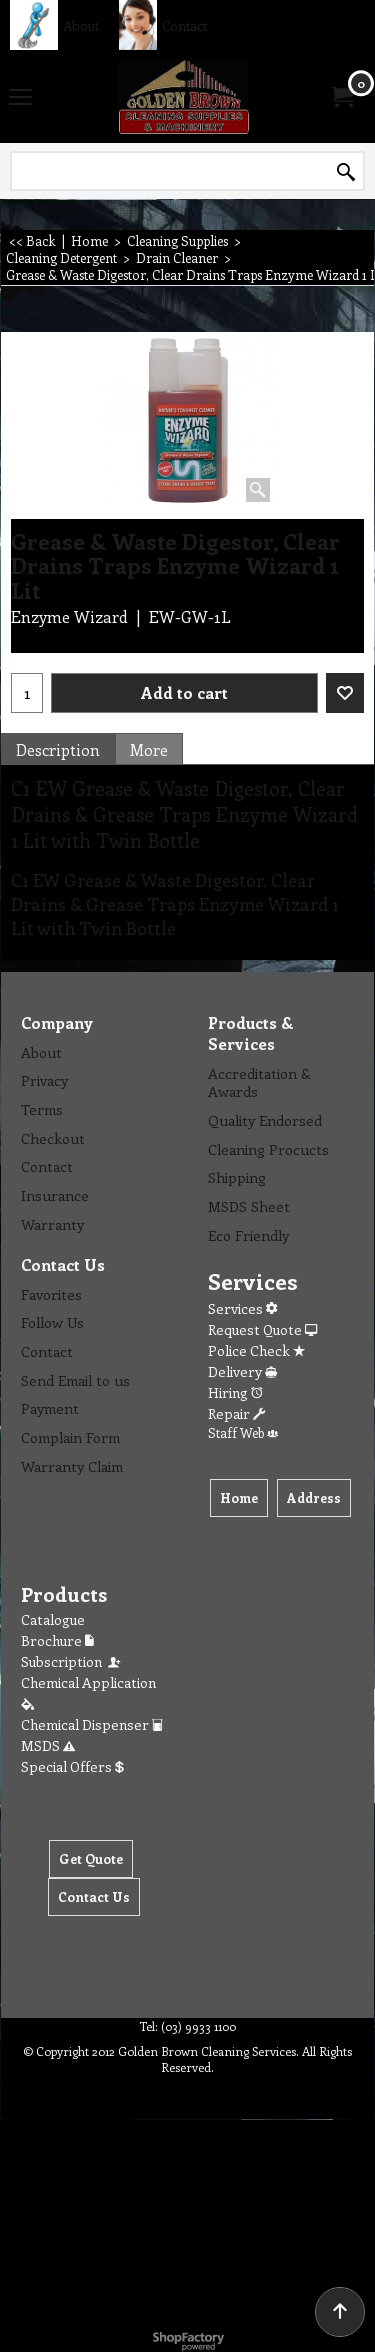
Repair (236, 1413)
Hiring (235, 1392)
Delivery (242, 1371)
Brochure (57, 1640)
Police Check (256, 1350)
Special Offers (72, 1766)
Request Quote (262, 1329)
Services (242, 1308)
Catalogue (53, 1619)
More (149, 749)
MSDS (48, 1745)
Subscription (72, 1661)
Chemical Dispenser (92, 1724)
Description (58, 749)
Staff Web (243, 1432)
